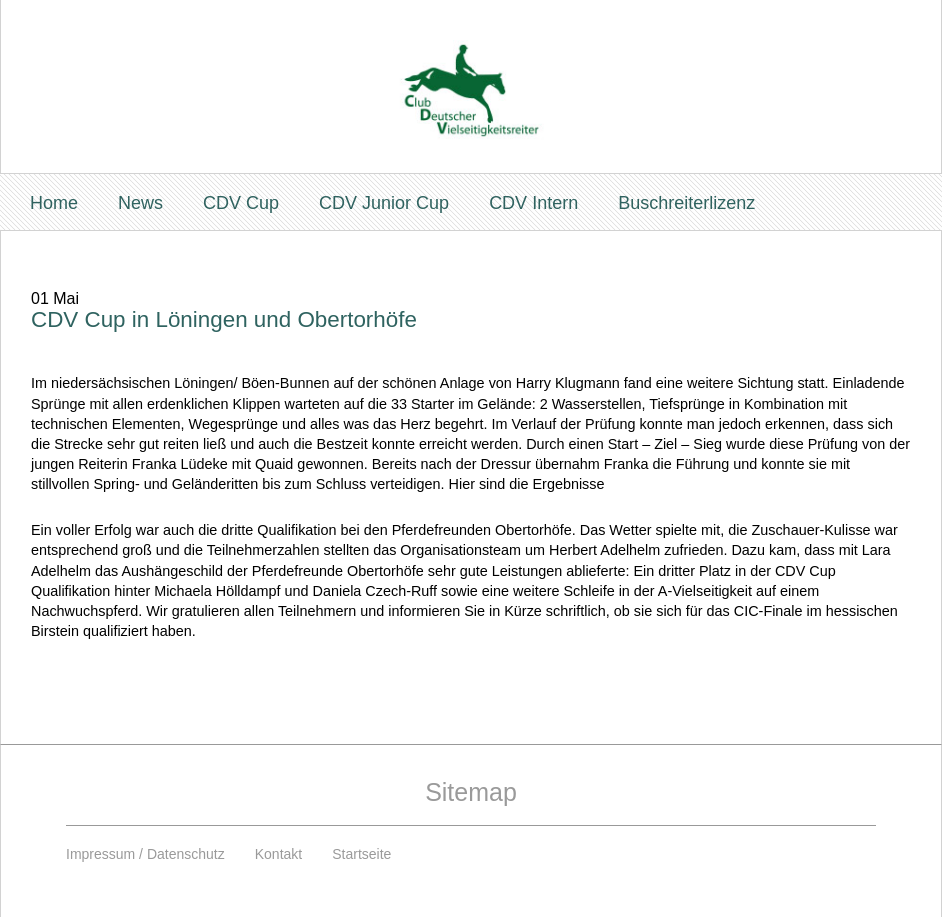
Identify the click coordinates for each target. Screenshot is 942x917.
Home (54, 203)
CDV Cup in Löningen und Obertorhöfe (224, 319)
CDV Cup (241, 203)
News (140, 203)
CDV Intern (533, 203)
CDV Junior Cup (384, 203)
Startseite (361, 854)
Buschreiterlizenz (686, 203)
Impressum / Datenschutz (145, 854)
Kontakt (278, 854)
